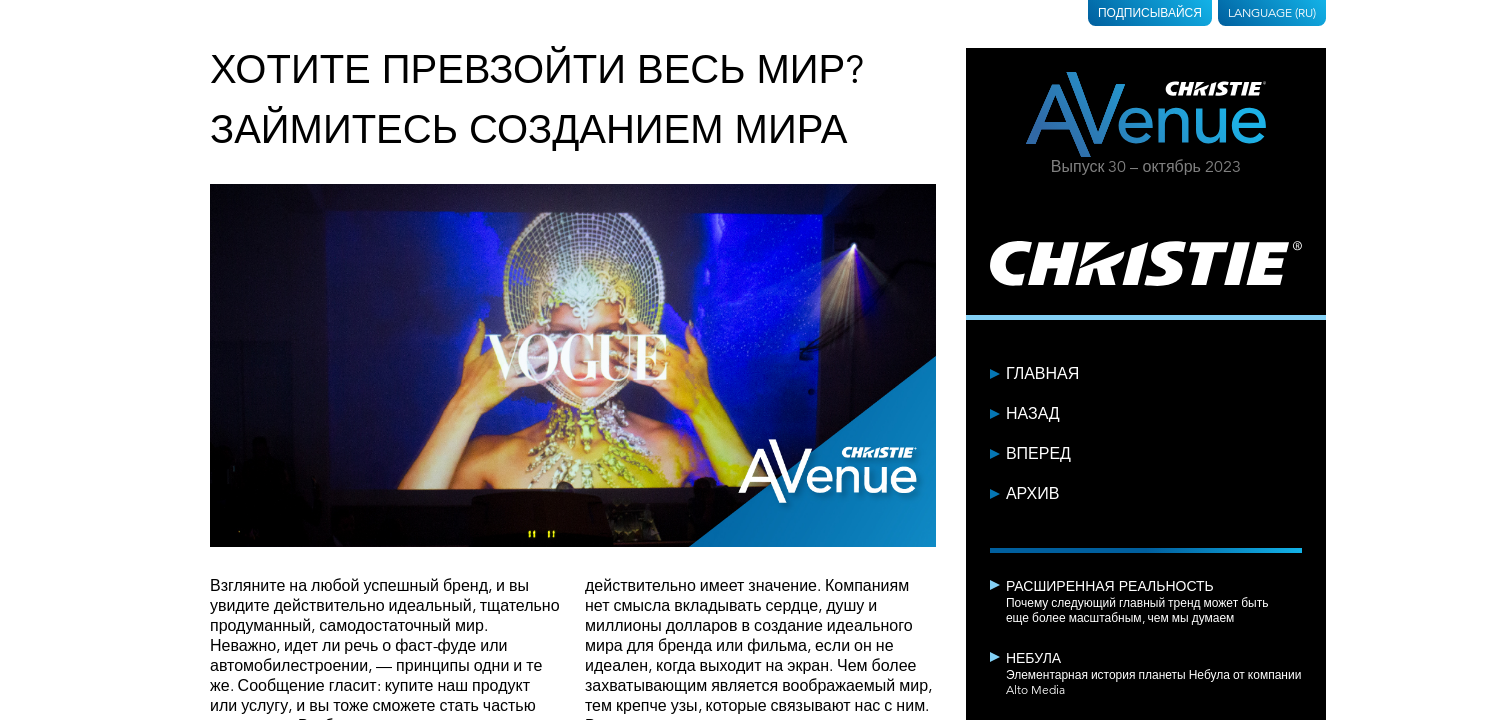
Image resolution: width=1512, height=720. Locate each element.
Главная (1042, 374)
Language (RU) (1272, 12)
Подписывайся (1150, 12)
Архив (1032, 494)
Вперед (1038, 454)
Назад (1033, 414)
